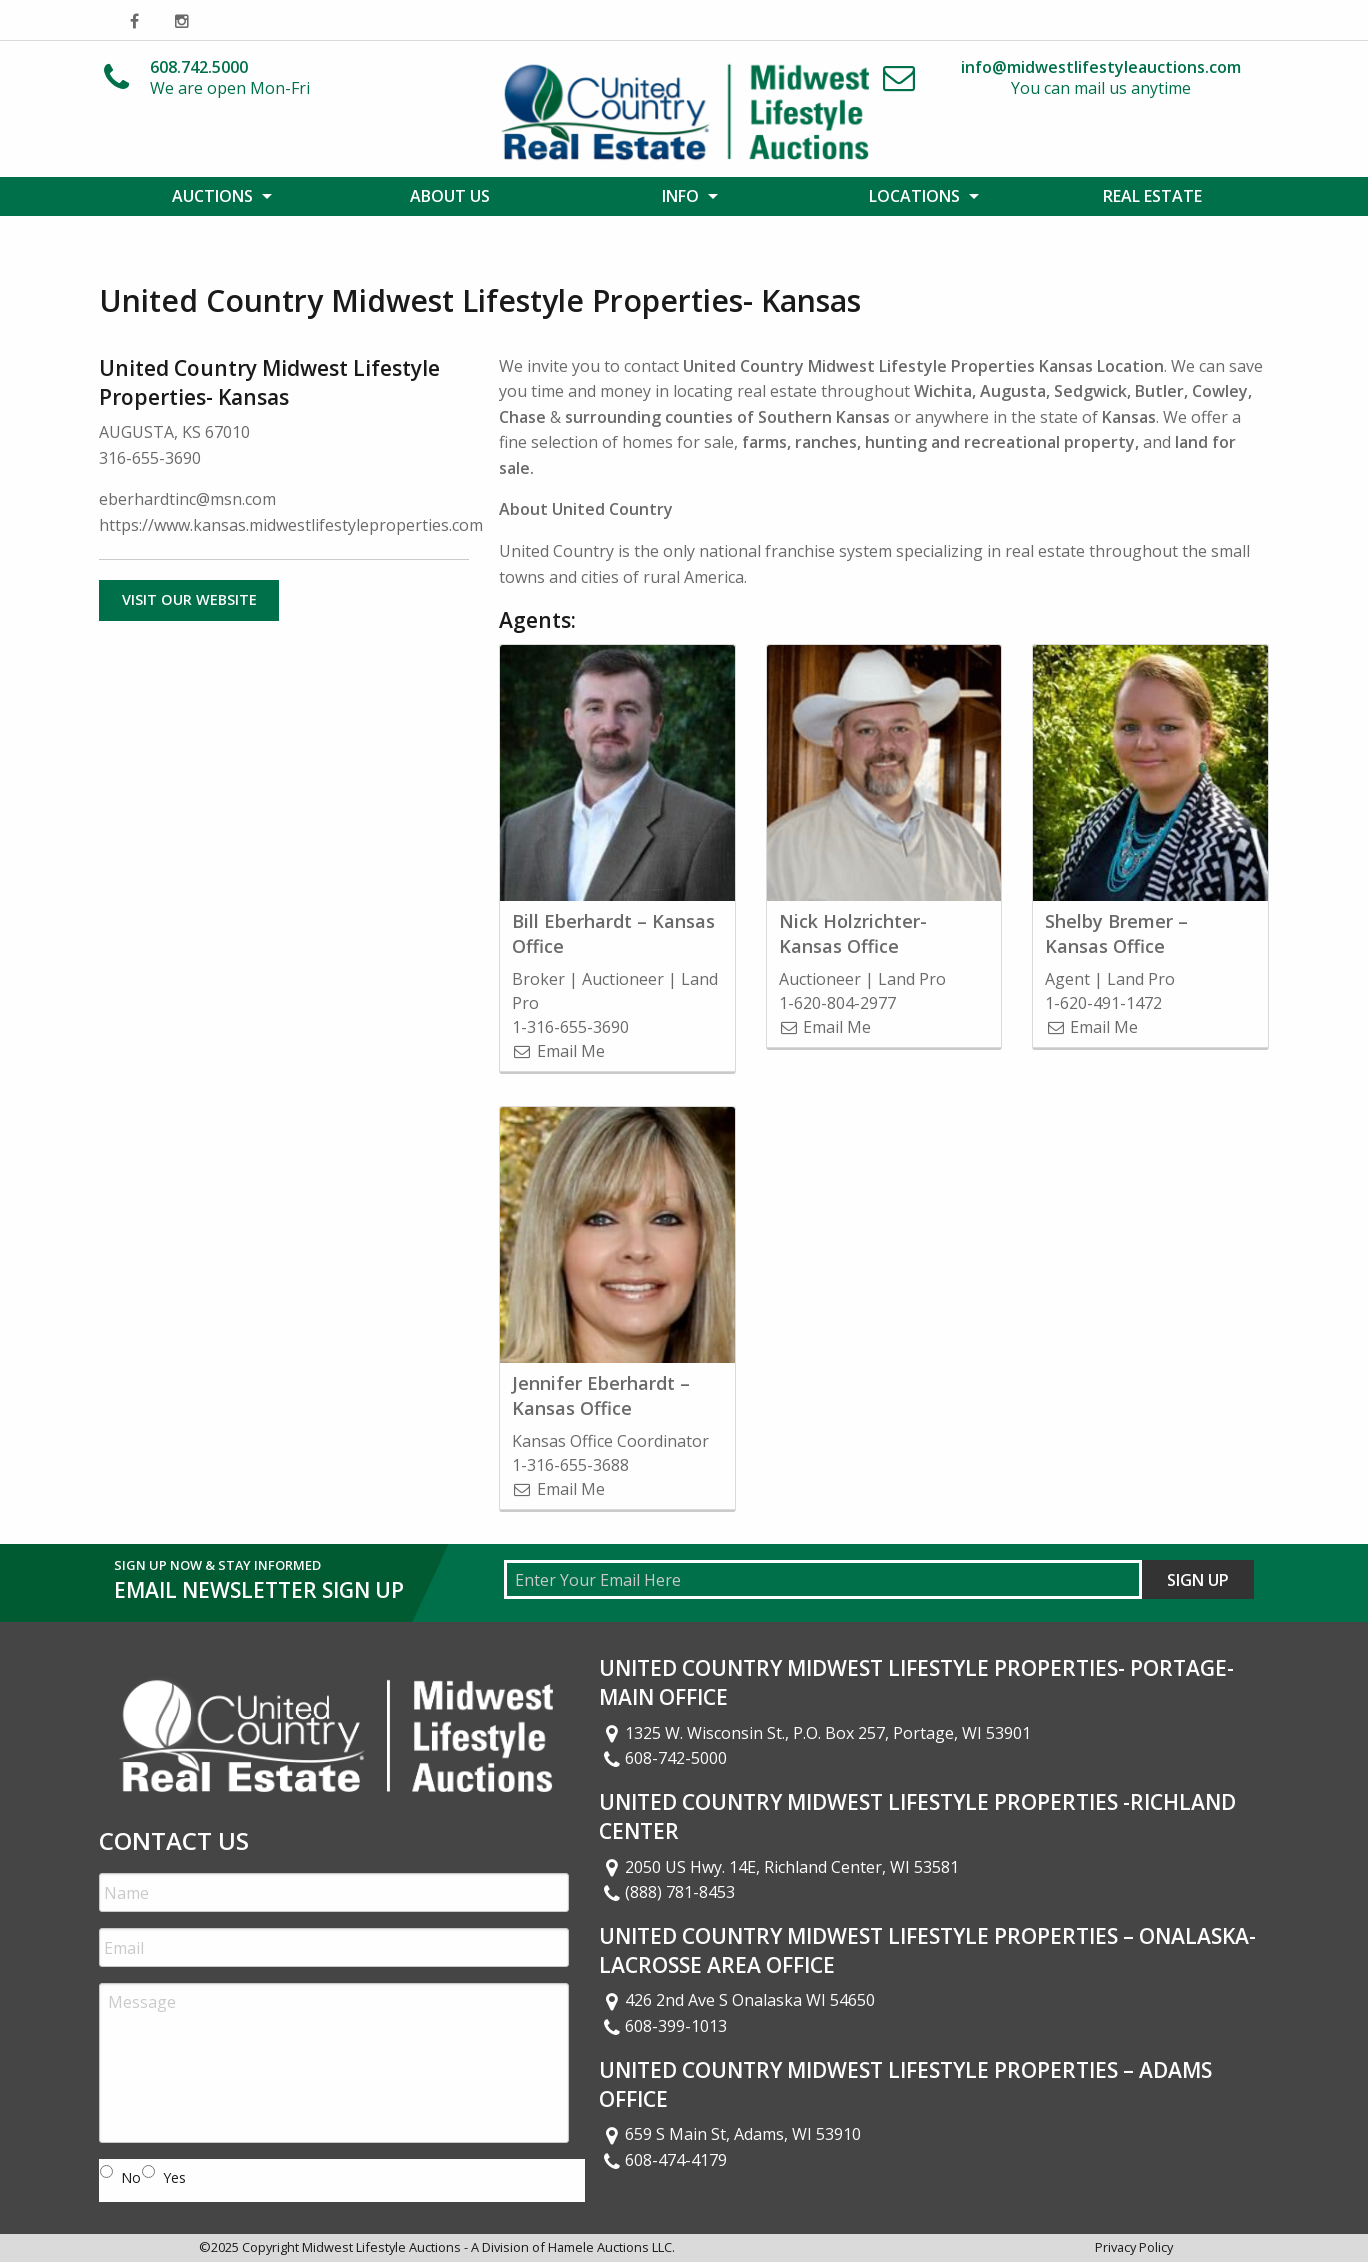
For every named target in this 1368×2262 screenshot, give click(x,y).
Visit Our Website (189, 599)
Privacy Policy (1134, 2247)
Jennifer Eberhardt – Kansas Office (601, 1395)
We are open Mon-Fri (230, 77)
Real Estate (1152, 196)
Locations (914, 196)
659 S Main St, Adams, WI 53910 (730, 2134)
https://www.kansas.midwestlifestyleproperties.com (291, 525)
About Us (450, 196)
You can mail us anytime (1101, 77)
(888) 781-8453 (667, 1892)
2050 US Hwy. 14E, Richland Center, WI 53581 (779, 1867)
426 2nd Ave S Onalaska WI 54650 (737, 2000)
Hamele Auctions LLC (610, 2247)
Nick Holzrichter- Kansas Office (853, 933)
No (131, 2177)
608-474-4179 (663, 2160)
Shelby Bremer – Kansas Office (1116, 933)
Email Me (558, 1051)
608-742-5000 (663, 1758)
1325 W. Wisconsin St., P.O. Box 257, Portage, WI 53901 (815, 1733)
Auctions (212, 196)
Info (680, 196)
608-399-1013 (663, 2026)
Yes (174, 2177)
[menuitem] (216, 196)
